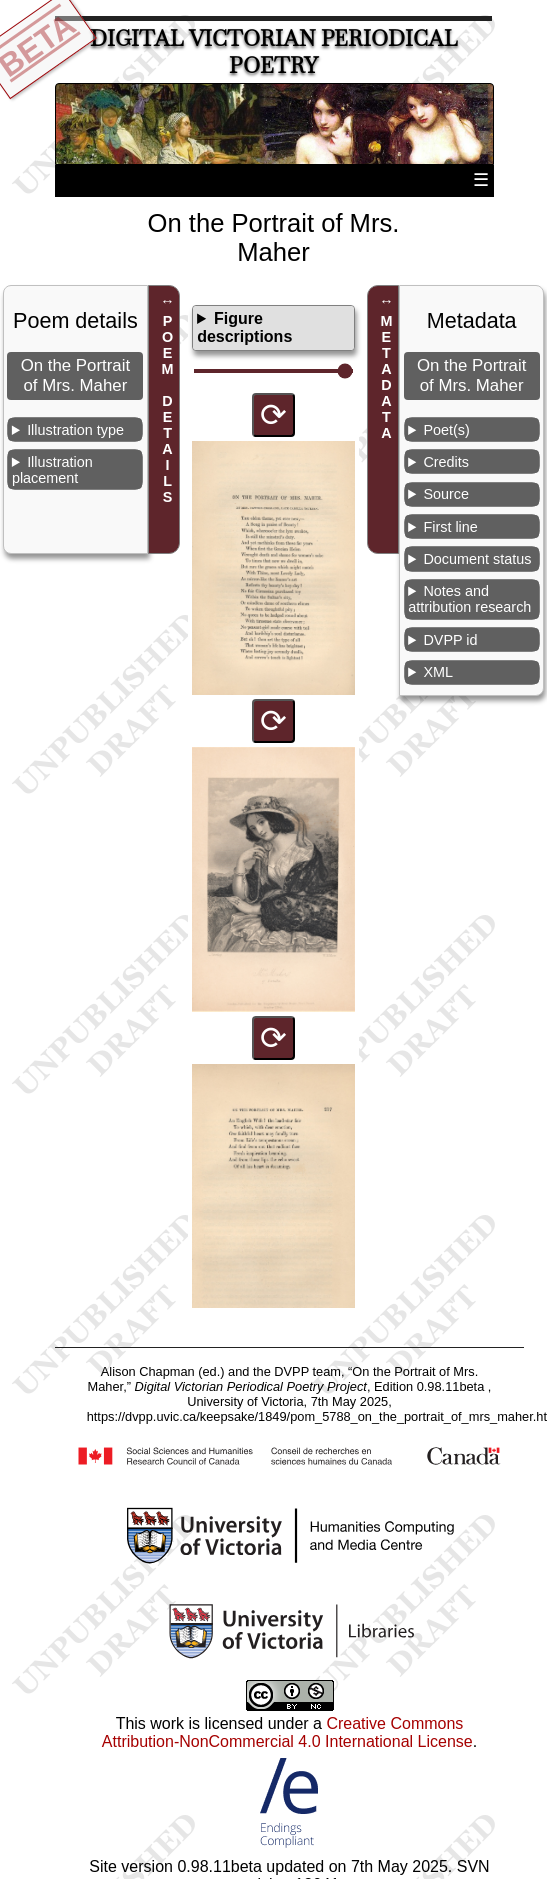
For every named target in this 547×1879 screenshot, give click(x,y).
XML (438, 672)
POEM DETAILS (168, 409)
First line (450, 527)
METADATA (386, 377)
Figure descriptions (244, 327)
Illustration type (75, 430)
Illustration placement (52, 470)
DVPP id (450, 640)
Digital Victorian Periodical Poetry (274, 52)
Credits (446, 462)
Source (446, 494)
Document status (477, 559)
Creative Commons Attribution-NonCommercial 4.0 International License (287, 1732)
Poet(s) (446, 430)
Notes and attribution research (469, 599)
